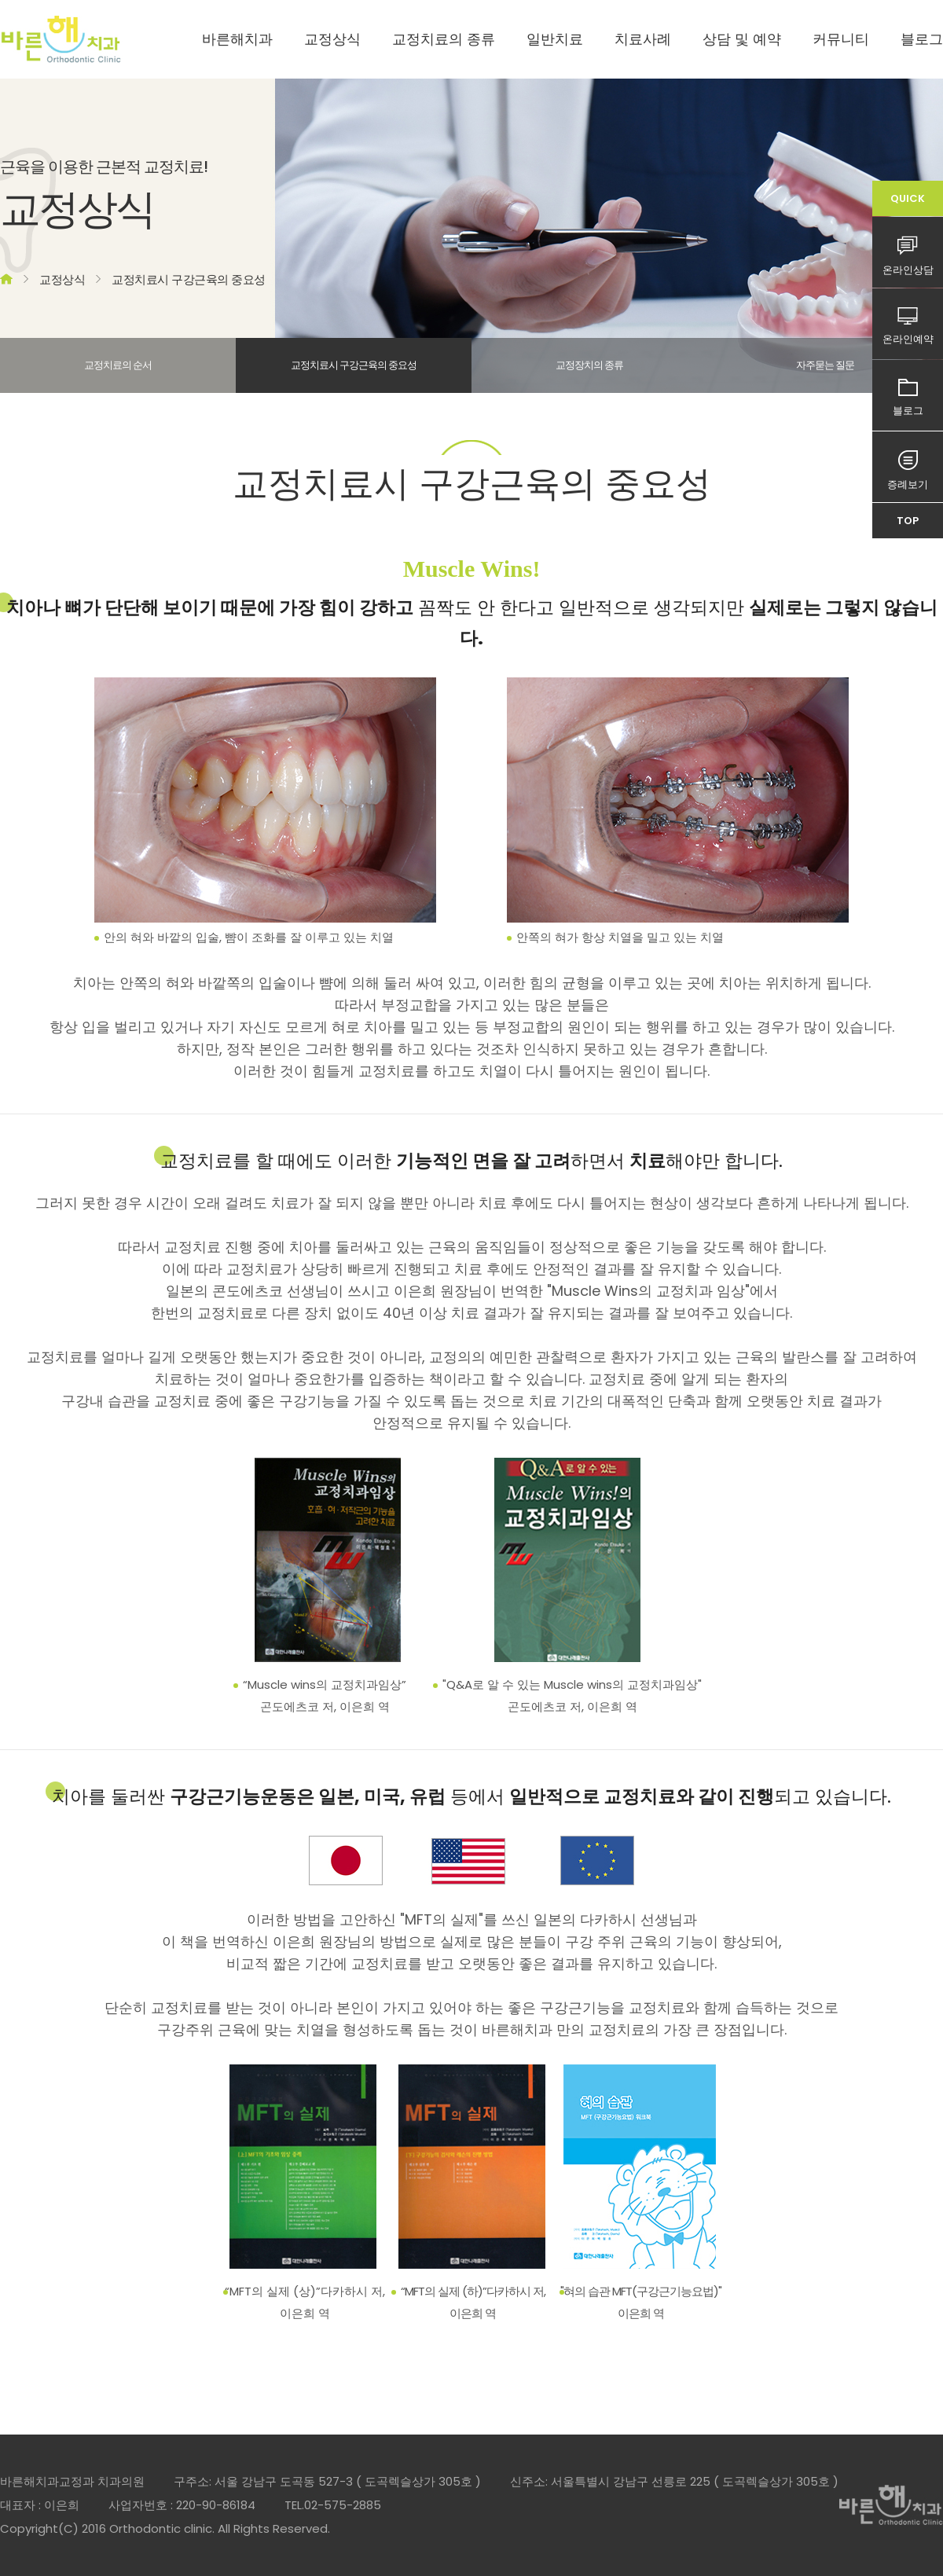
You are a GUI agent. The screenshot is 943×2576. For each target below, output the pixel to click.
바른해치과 (237, 39)
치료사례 (643, 39)
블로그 (922, 39)
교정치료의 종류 (443, 39)
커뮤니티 (841, 39)
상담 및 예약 (742, 39)
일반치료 (555, 39)
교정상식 (332, 39)
